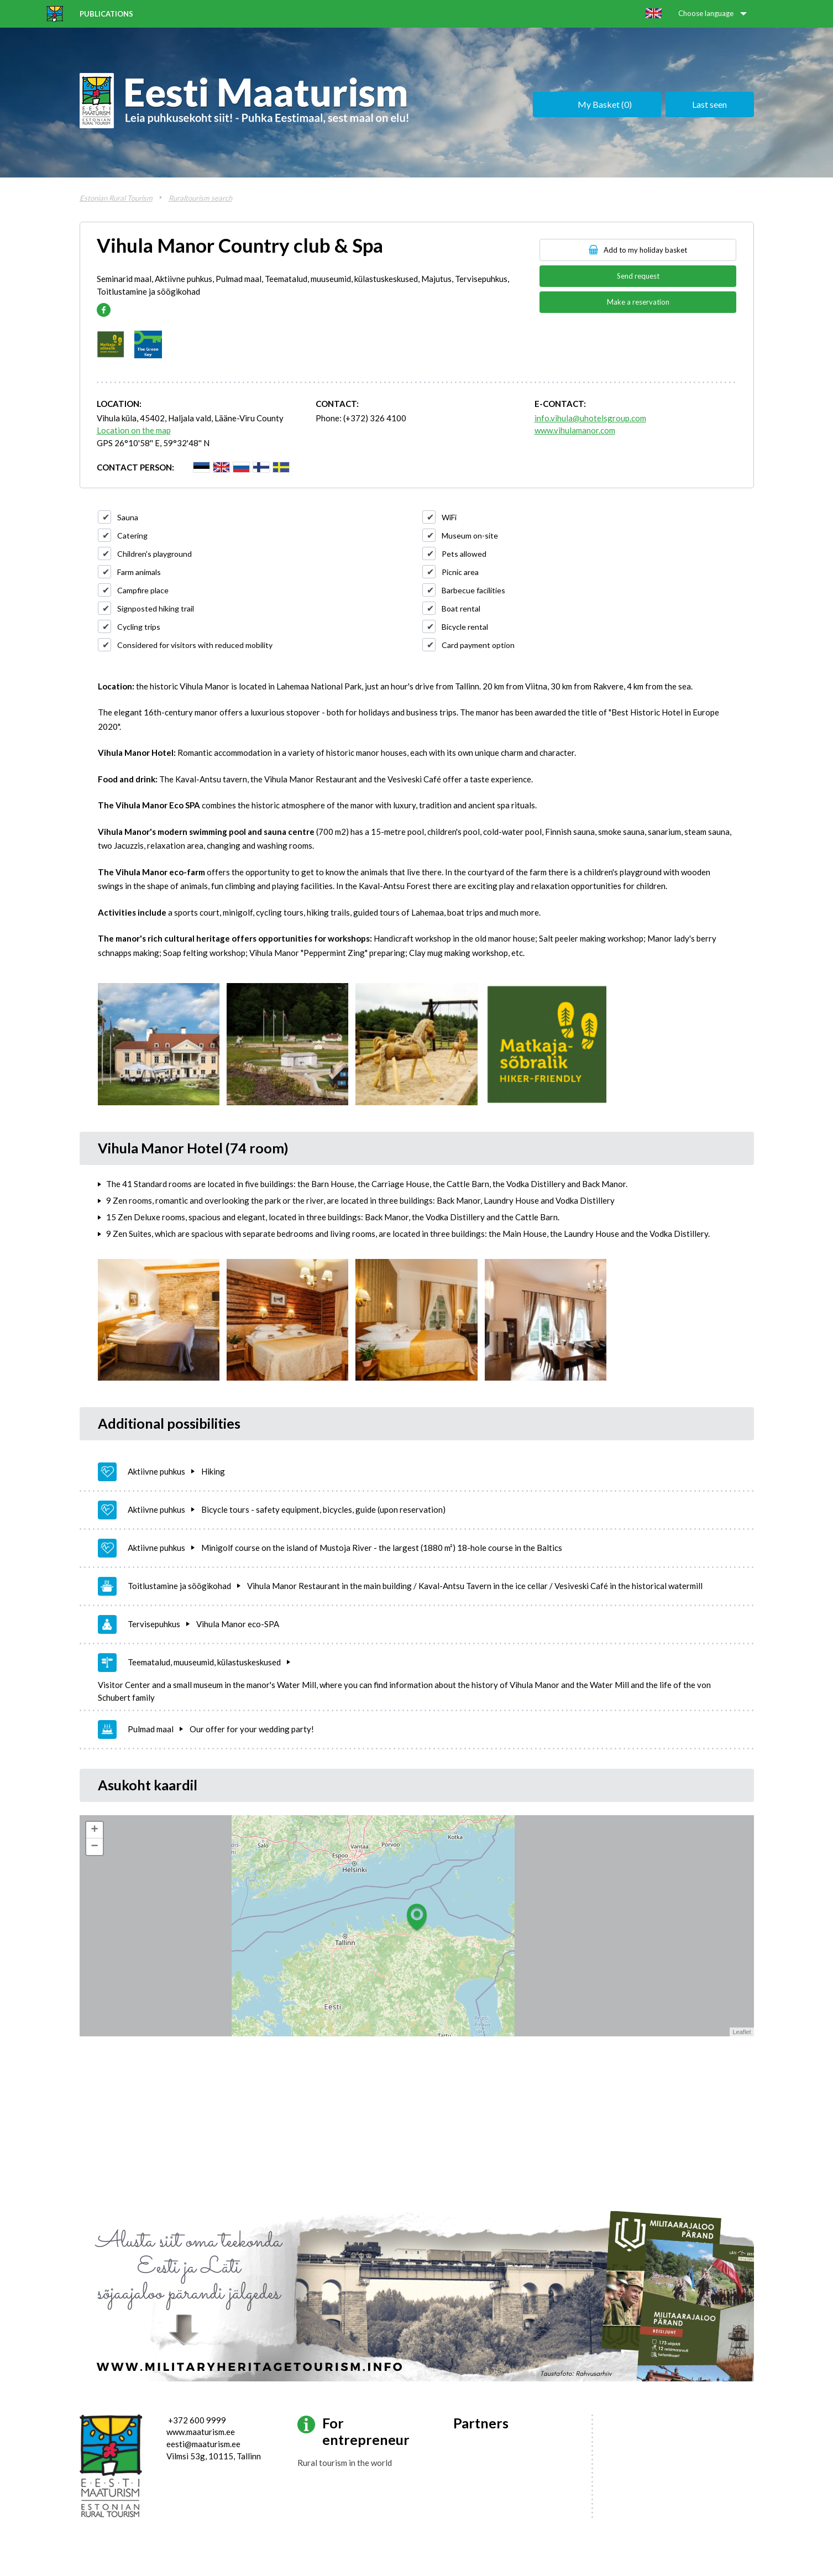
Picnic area (460, 572)
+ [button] (94, 1830)
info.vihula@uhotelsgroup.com (590, 418)
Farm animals (139, 572)
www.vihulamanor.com (575, 430)
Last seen (709, 104)
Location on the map (134, 430)
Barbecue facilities (473, 590)
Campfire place (143, 590)
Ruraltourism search (200, 198)
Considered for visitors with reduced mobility (195, 645)
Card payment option (478, 645)
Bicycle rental (465, 626)
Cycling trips (138, 626)
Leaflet (741, 2032)
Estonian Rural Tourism (116, 198)
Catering (132, 535)
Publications (106, 13)
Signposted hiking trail (155, 608)
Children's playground (154, 553)
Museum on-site (470, 535)
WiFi (449, 517)
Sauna (127, 517)
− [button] (94, 1846)
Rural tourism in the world (344, 2463)
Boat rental (461, 608)
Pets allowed (464, 553)
